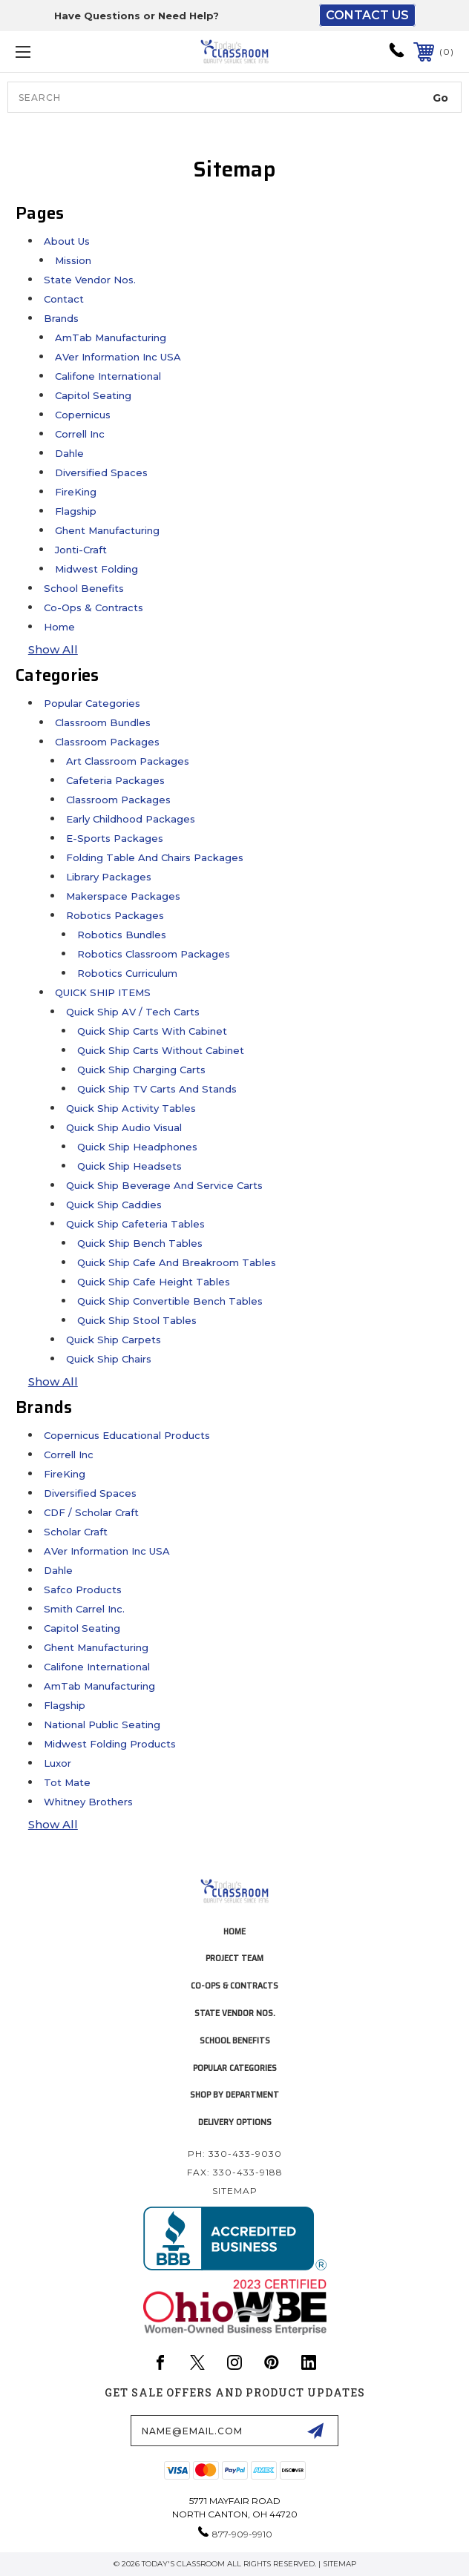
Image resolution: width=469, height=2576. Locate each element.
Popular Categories (92, 703)
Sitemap (235, 2190)
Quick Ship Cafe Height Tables (153, 1282)
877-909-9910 (242, 2534)
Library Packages (108, 877)
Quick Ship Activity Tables (131, 1108)
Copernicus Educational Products (127, 1435)
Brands (61, 318)
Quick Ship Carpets (113, 1339)
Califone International (108, 376)
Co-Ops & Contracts (93, 607)
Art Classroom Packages (127, 761)
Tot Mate (67, 1782)
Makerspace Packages (123, 896)
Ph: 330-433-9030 (235, 2153)
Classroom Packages (107, 742)
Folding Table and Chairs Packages (154, 857)
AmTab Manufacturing (110, 337)
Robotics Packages (115, 915)
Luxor (57, 1763)
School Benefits (84, 588)
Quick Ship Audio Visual (124, 1127)
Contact (64, 299)
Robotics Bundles (121, 935)
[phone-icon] (396, 55)
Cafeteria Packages (115, 780)
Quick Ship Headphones (137, 1147)
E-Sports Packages (114, 838)
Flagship (75, 511)
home (234, 1931)
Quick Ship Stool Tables (137, 1320)
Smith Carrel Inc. (84, 1609)
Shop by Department (234, 2094)
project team (234, 1958)
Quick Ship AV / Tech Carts (133, 1012)
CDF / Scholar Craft (91, 1512)
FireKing (75, 492)
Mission (73, 260)
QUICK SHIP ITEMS (103, 992)
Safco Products (83, 1589)
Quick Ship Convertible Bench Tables (170, 1301)
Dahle (69, 453)
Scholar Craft (76, 1532)
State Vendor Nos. (90, 280)
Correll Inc (80, 434)
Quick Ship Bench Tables (140, 1243)
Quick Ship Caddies (114, 1204)
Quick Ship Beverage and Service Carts (164, 1185)
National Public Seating (102, 1724)
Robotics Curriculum (127, 973)
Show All (53, 649)
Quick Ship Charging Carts (141, 1069)
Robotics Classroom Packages (153, 954)
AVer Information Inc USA (118, 357)
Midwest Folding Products (110, 1744)
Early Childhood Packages (130, 819)
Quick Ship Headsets (129, 1166)
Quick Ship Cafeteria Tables (135, 1224)
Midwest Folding (96, 569)
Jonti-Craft (81, 550)
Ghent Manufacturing (107, 530)
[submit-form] (315, 2431)
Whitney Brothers (88, 1802)
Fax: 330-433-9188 (235, 2172)
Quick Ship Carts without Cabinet (160, 1050)
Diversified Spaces (101, 472)
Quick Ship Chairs (108, 1359)
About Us (67, 241)
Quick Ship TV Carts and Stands (157, 1089)
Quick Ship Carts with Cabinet (152, 1031)
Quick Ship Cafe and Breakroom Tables (176, 1262)
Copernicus (83, 415)
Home (59, 627)
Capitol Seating (93, 395)
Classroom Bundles (103, 722)
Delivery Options (235, 2122)
